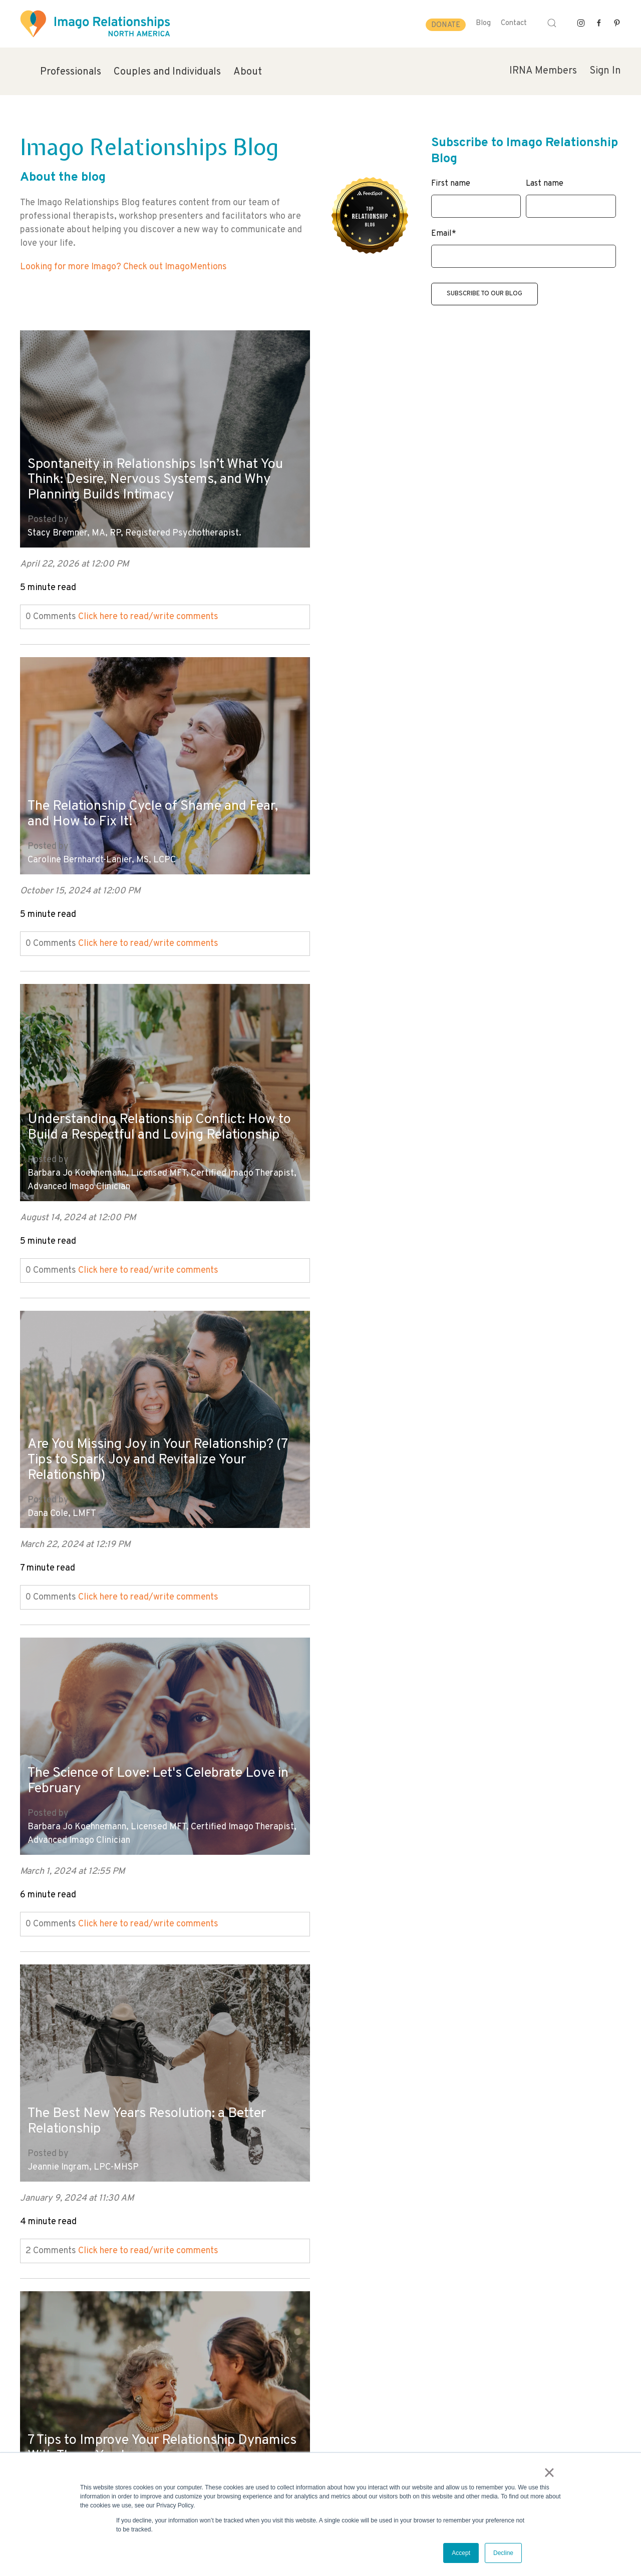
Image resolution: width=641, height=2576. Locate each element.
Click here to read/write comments (148, 613)
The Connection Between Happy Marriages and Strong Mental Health (459, 1778)
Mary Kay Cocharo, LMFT (379, 1824)
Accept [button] (461, 2552)
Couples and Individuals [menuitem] (167, 72)
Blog (483, 23)
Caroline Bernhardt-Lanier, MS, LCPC (402, 530)
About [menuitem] (247, 72)
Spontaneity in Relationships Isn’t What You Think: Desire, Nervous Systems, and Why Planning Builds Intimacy (160, 476)
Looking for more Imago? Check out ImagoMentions (123, 267)
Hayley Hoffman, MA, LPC (80, 1500)
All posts (38, 2278)
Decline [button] (503, 2552)
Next (29, 2292)
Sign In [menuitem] (605, 71)
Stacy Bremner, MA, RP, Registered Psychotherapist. (134, 530)
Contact (514, 23)
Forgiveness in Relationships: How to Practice (440, 2102)
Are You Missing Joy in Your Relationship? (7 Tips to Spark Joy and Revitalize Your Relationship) (444, 799)
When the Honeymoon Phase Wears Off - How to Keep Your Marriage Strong (154, 2102)
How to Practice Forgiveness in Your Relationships (138, 1778)
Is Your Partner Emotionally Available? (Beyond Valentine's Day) (445, 1454)
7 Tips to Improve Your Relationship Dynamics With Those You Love (135, 1454)
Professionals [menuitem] (70, 72)
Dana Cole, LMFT (362, 853)
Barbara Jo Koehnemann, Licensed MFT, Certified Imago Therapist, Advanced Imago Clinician (162, 846)
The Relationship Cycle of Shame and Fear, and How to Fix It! (459, 483)
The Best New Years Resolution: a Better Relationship (452, 1131)
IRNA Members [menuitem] (543, 71)
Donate (445, 25)
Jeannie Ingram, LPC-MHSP (383, 1177)
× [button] (550, 2473)
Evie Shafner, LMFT (367, 1500)
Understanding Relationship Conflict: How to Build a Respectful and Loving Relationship (156, 786)
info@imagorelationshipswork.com (75, 2448)
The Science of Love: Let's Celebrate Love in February (156, 1117)
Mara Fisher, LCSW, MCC (76, 1824)
